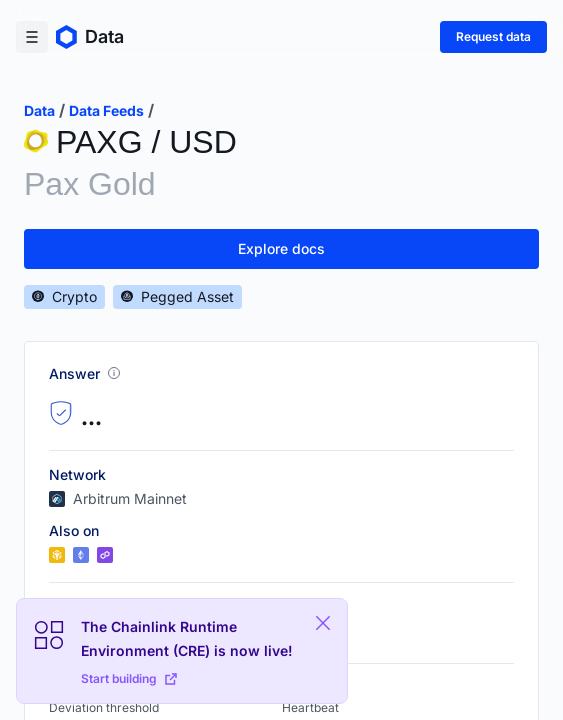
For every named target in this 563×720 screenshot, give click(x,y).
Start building (129, 678)
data (39, 110)
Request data (493, 36)
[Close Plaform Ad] (323, 623)
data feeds (106, 110)
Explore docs (281, 248)
